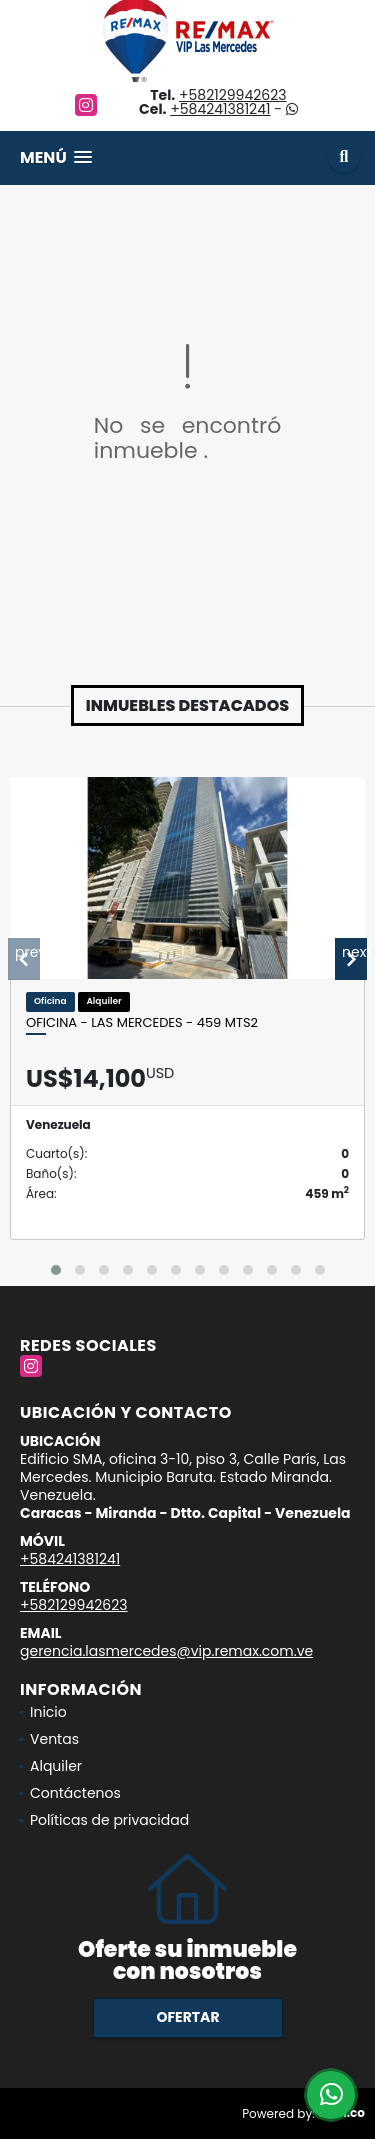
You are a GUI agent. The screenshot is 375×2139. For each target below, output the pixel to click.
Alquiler (56, 1766)
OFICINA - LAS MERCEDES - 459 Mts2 (142, 1023)
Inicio (48, 1712)
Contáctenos (75, 1793)
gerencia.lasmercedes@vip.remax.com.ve (166, 1651)
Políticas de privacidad (109, 1820)
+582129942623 (232, 95)
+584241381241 (220, 109)
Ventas (54, 1739)
